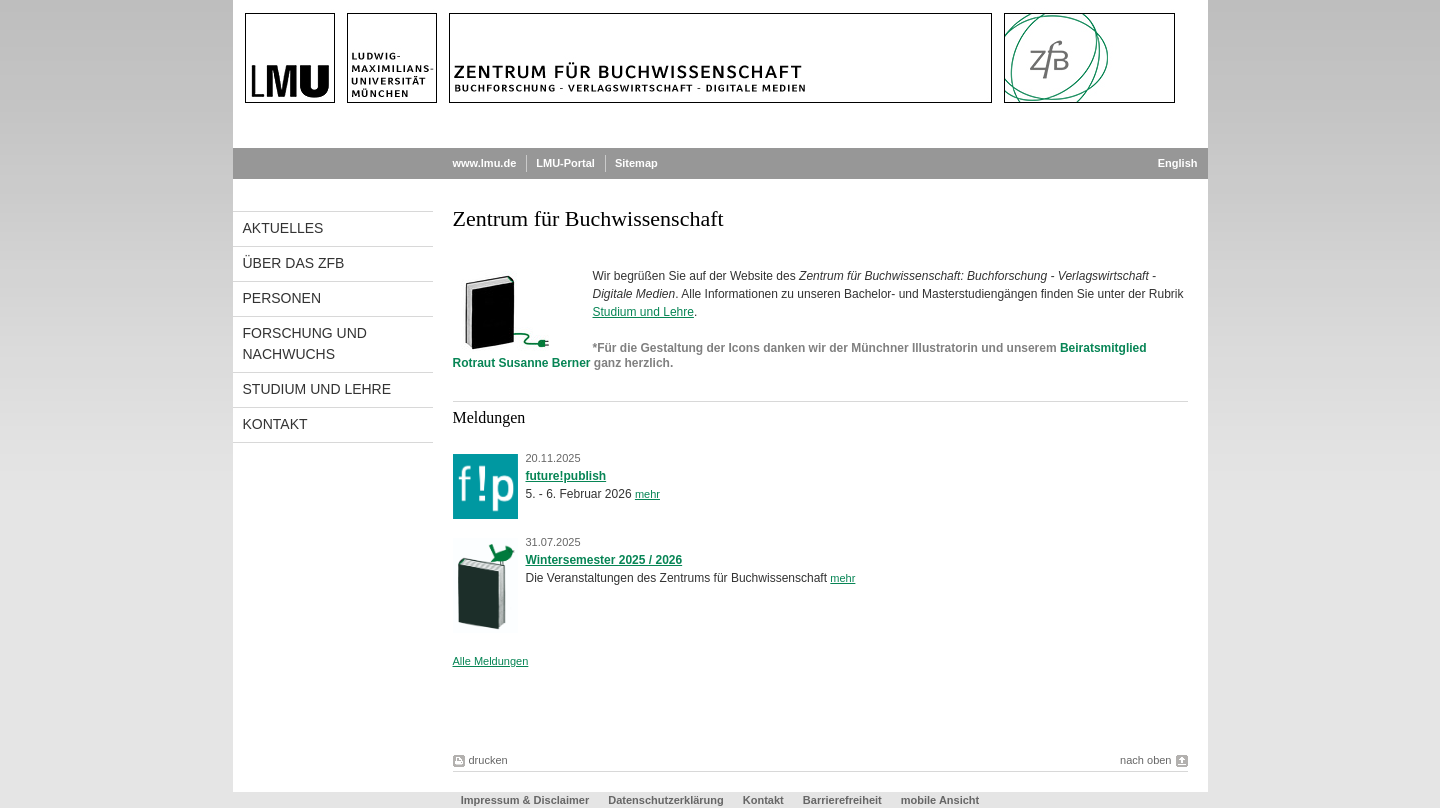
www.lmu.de (485, 163)
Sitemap (636, 163)
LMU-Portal (565, 163)
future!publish (566, 476)
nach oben (1145, 760)
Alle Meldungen (491, 661)
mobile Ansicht (940, 800)
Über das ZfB (294, 263)
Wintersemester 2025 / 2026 (604, 560)
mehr (647, 494)
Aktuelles (283, 228)
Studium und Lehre (317, 389)
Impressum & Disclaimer (525, 800)
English (1178, 163)
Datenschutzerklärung (666, 800)
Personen (282, 298)
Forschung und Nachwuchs (305, 343)
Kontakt (275, 424)
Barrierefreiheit (844, 800)
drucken (488, 760)
